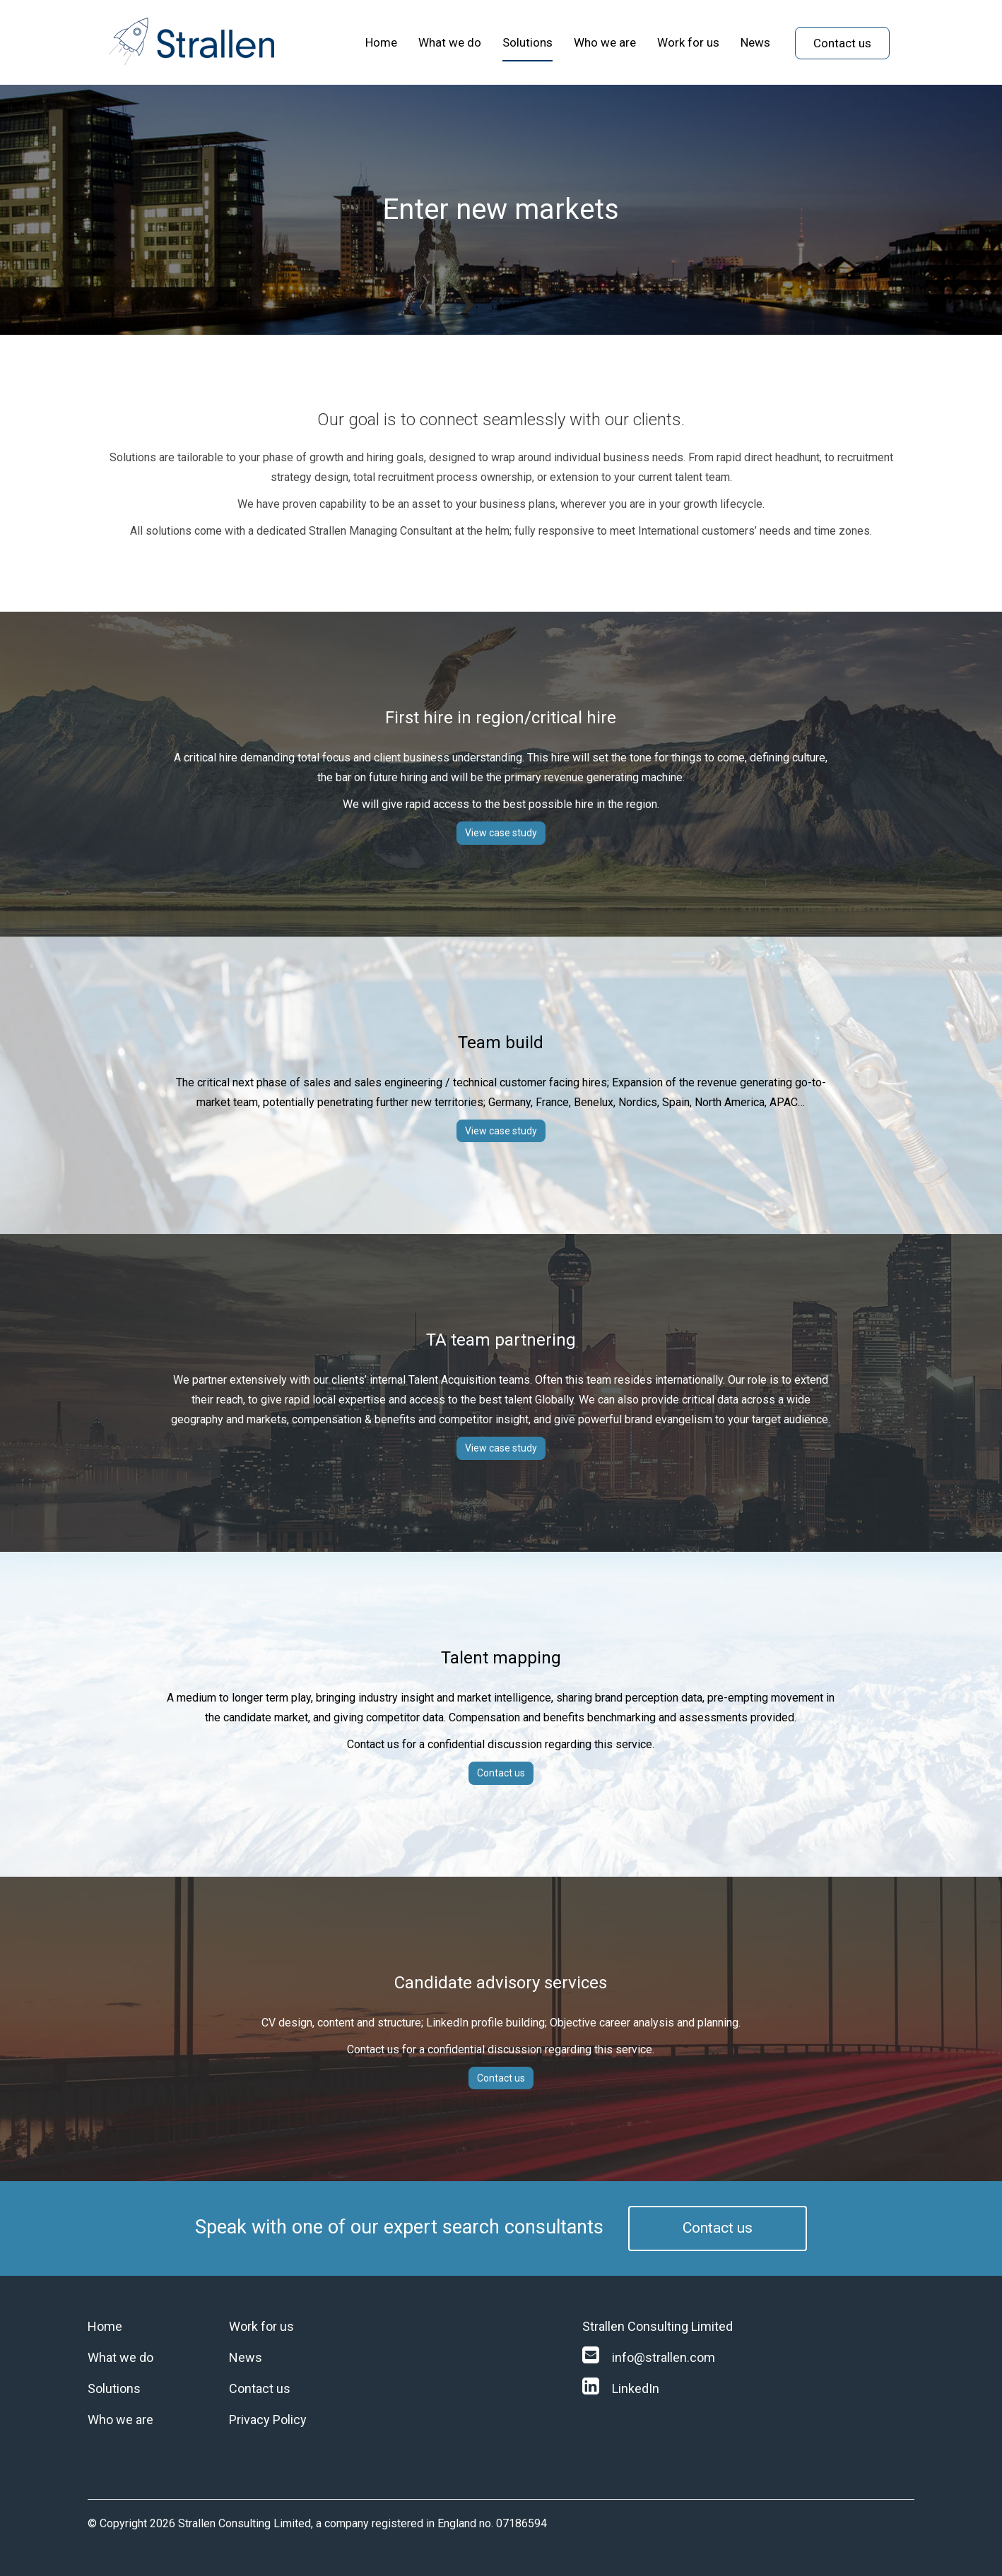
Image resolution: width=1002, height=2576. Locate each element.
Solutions (527, 42)
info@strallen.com (648, 2357)
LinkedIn (620, 2388)
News (755, 42)
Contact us (842, 43)
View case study (501, 832)
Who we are (605, 42)
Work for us (688, 42)
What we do (449, 42)
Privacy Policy (268, 2419)
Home (381, 42)
